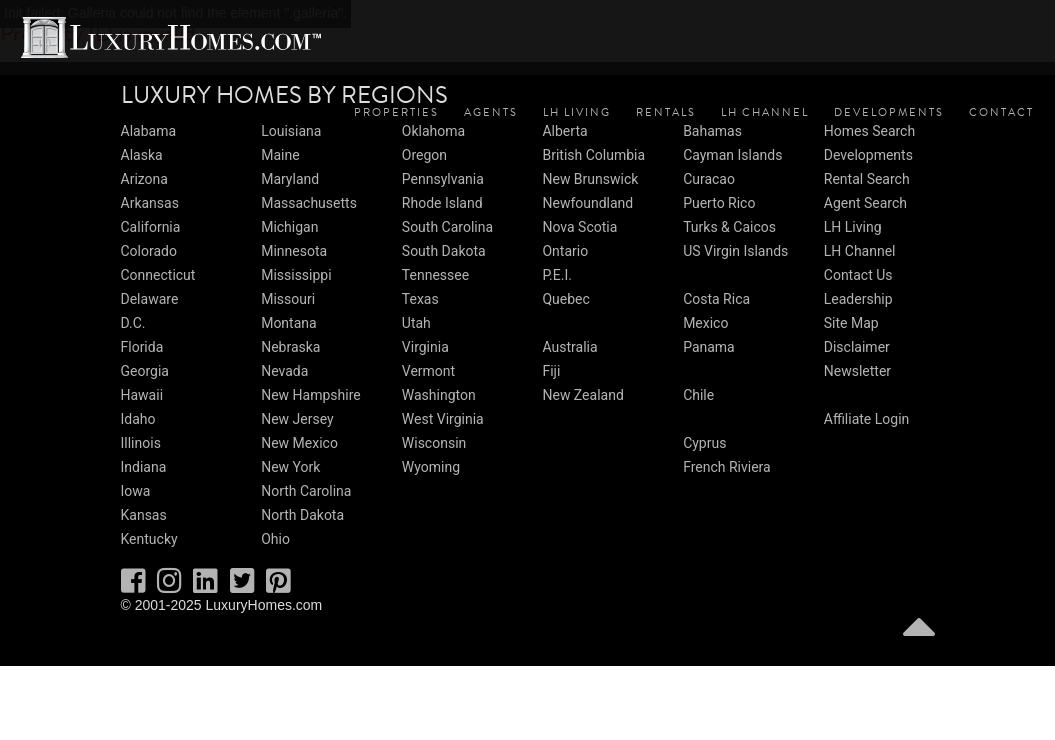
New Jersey (297, 419)
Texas (420, 299)
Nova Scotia (579, 227)
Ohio (275, 539)
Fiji (551, 371)
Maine (280, 155)
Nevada (284, 371)
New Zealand (582, 395)
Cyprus (704, 443)
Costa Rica (716, 299)
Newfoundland (587, 203)
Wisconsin (434, 443)
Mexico (705, 323)
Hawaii (142, 395)
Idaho (138, 419)
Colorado (149, 251)
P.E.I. (556, 275)
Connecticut (158, 275)
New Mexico (299, 443)
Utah (416, 323)
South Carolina (447, 227)
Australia (569, 347)
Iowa (136, 491)
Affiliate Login (867, 419)
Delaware (150, 299)
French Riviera (727, 467)
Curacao (709, 179)
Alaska (142, 155)
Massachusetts (309, 203)
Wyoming (431, 467)
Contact (1001, 112)
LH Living (577, 112)
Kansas (144, 515)
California (151, 227)
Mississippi (296, 275)
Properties (396, 112)
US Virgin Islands (735, 251)
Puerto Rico (719, 203)
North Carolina (306, 491)
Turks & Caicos (729, 227)
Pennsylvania (443, 179)
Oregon (424, 155)
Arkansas (150, 203)
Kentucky (149, 539)
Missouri (288, 299)
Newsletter (857, 371)
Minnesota (294, 251)
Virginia (425, 347)
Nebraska (290, 347)
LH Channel (765, 112)
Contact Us (858, 275)
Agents (491, 112)
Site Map (851, 323)
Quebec (565, 299)
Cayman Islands (732, 155)
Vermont (428, 371)
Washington (439, 395)
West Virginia (443, 419)
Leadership (858, 299)
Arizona (144, 179)
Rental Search (867, 179)
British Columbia (593, 155)
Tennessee (435, 275)
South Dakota (444, 251)
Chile (698, 395)
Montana (288, 323)
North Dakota (302, 515)
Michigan (289, 227)
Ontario (565, 251)
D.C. (133, 323)
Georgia (145, 371)
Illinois (141, 443)
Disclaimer (857, 347)
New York (290, 467)
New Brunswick (590, 179)
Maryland (290, 179)
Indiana (144, 467)
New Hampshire (311, 395)
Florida (142, 347)
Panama (709, 347)
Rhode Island (442, 203)
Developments (889, 112)
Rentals (666, 112)
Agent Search (865, 203)
